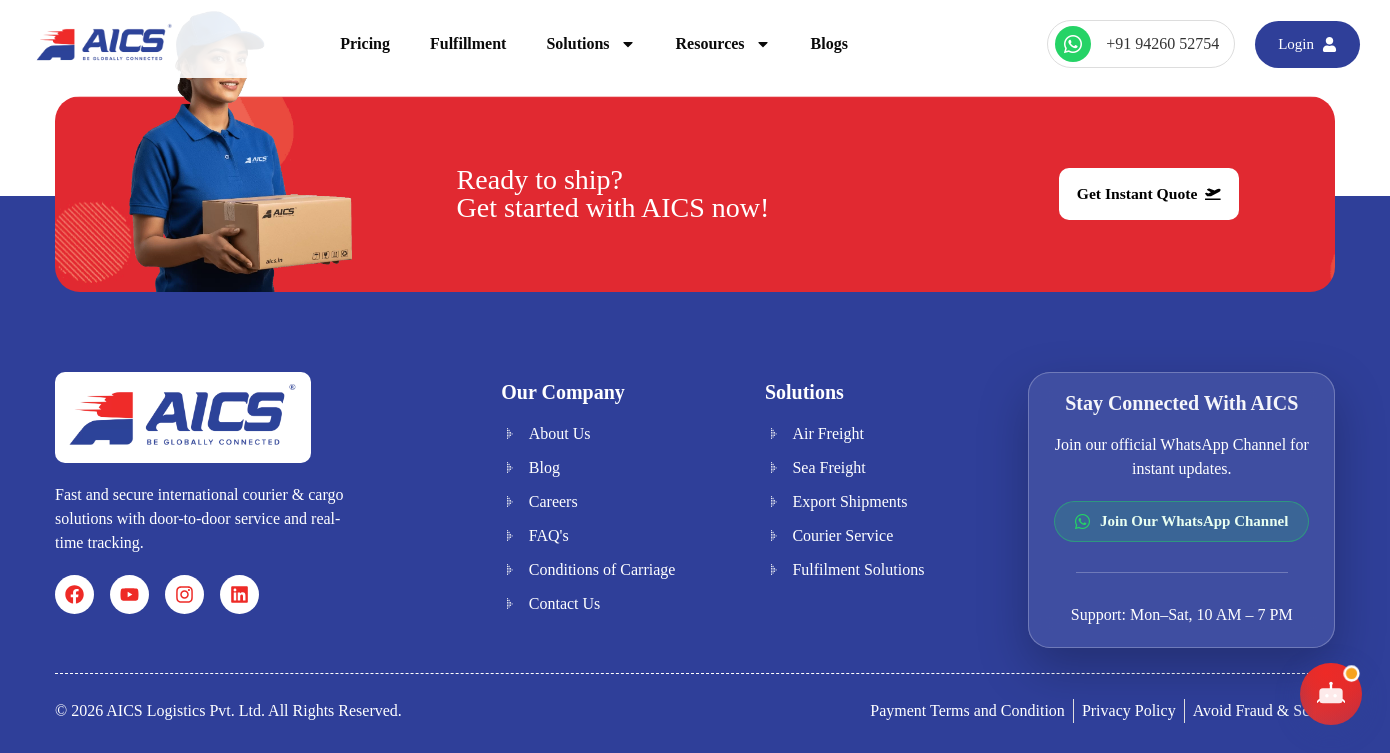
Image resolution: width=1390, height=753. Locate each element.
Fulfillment (468, 43)
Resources (723, 44)
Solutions (590, 44)
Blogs (829, 43)
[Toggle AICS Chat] (1331, 694)
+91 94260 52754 (1162, 43)
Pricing (365, 43)
